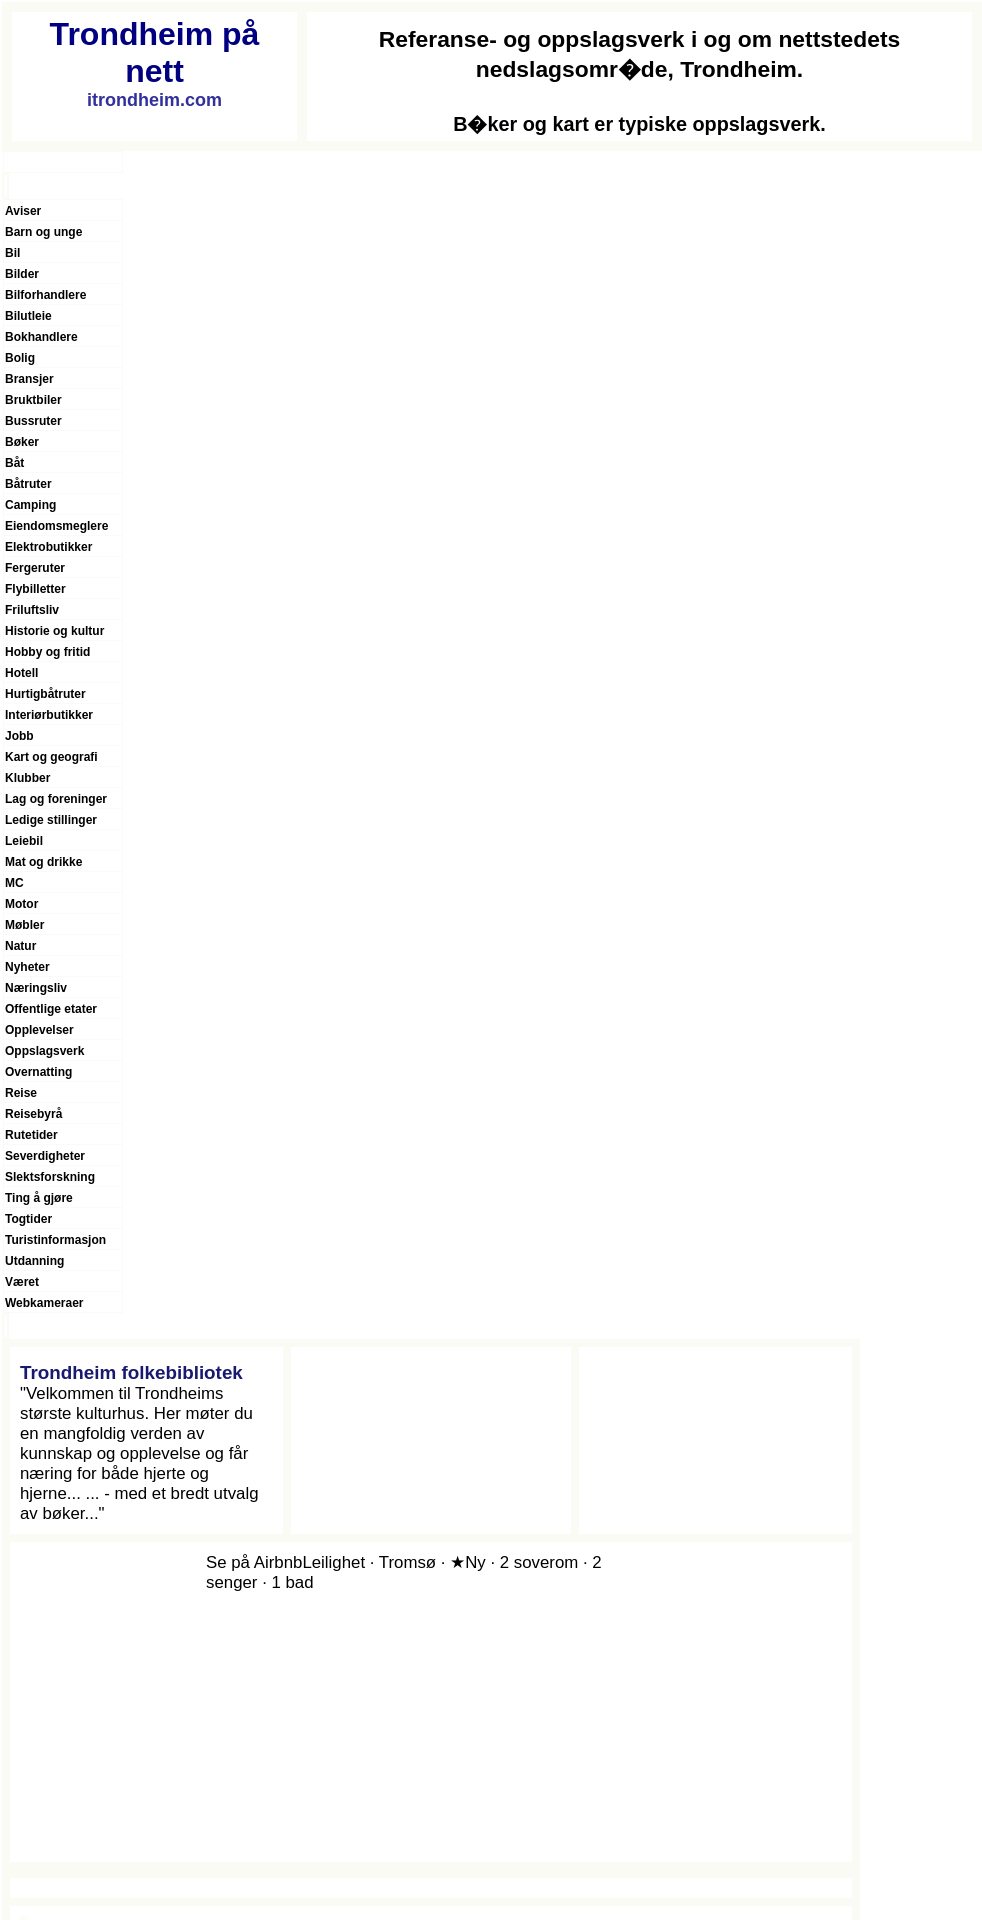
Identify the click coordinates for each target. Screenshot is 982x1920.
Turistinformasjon (55, 1240)
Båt (14, 463)
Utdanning (34, 1261)
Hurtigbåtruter (45, 694)
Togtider (28, 1219)
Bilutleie (28, 316)
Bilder (22, 274)
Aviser (23, 211)
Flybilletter (35, 589)
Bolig (20, 358)
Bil (12, 253)
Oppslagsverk (44, 1051)
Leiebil (24, 841)
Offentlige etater (51, 1009)
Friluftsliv (32, 610)
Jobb (19, 736)
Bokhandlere (41, 337)
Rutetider (31, 1135)
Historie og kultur (54, 631)
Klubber (27, 778)
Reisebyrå (33, 1114)
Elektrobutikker (48, 547)
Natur (20, 946)
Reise (21, 1093)
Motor (21, 904)
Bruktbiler (33, 400)
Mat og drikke (43, 862)
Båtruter (28, 484)
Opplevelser (39, 1030)
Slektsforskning (50, 1177)
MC (14, 883)
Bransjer (29, 379)
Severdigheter (45, 1156)
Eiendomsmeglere (56, 526)
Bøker (22, 442)
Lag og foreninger (56, 799)
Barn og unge (43, 232)
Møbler (24, 925)
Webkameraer (44, 1303)
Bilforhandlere (45, 295)
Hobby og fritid (47, 652)
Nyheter (27, 967)
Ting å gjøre (39, 1198)
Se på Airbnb (254, 1562)
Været (22, 1282)
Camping (30, 505)
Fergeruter (35, 568)
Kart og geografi (51, 757)
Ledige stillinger (51, 820)
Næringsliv (36, 988)
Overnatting (38, 1072)
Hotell (21, 673)
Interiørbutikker (49, 715)
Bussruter (33, 421)
